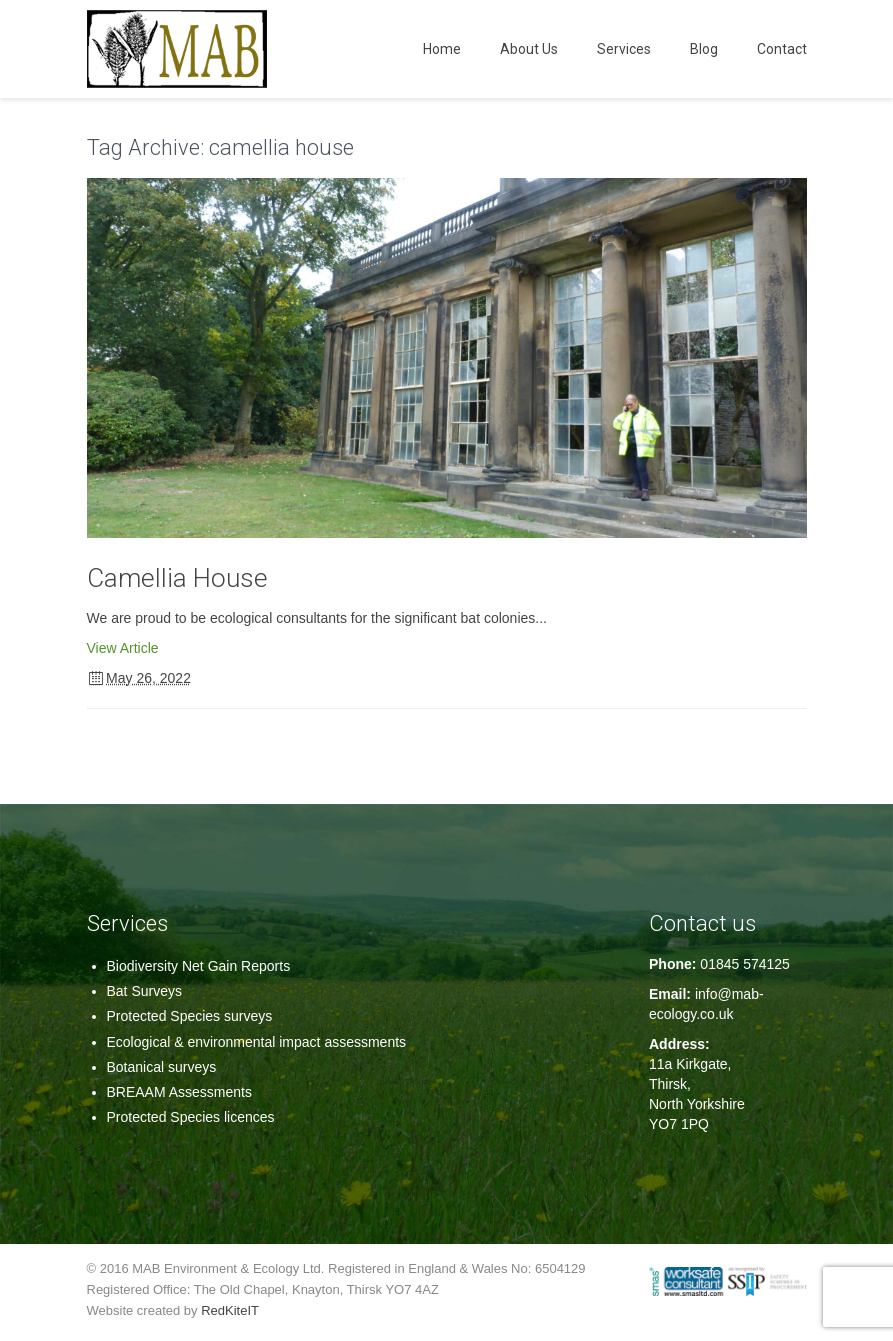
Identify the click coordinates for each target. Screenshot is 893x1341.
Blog (704, 49)
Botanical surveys (162, 1067)
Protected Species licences (191, 1117)
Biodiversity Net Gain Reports (199, 966)
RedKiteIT (230, 1310)
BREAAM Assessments (180, 1092)
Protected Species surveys (190, 1016)
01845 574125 (745, 964)
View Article (123, 648)
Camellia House (177, 578)
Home (442, 49)
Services (624, 49)
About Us (529, 49)
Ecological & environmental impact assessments (257, 1042)
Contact (782, 49)
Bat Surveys (144, 991)
